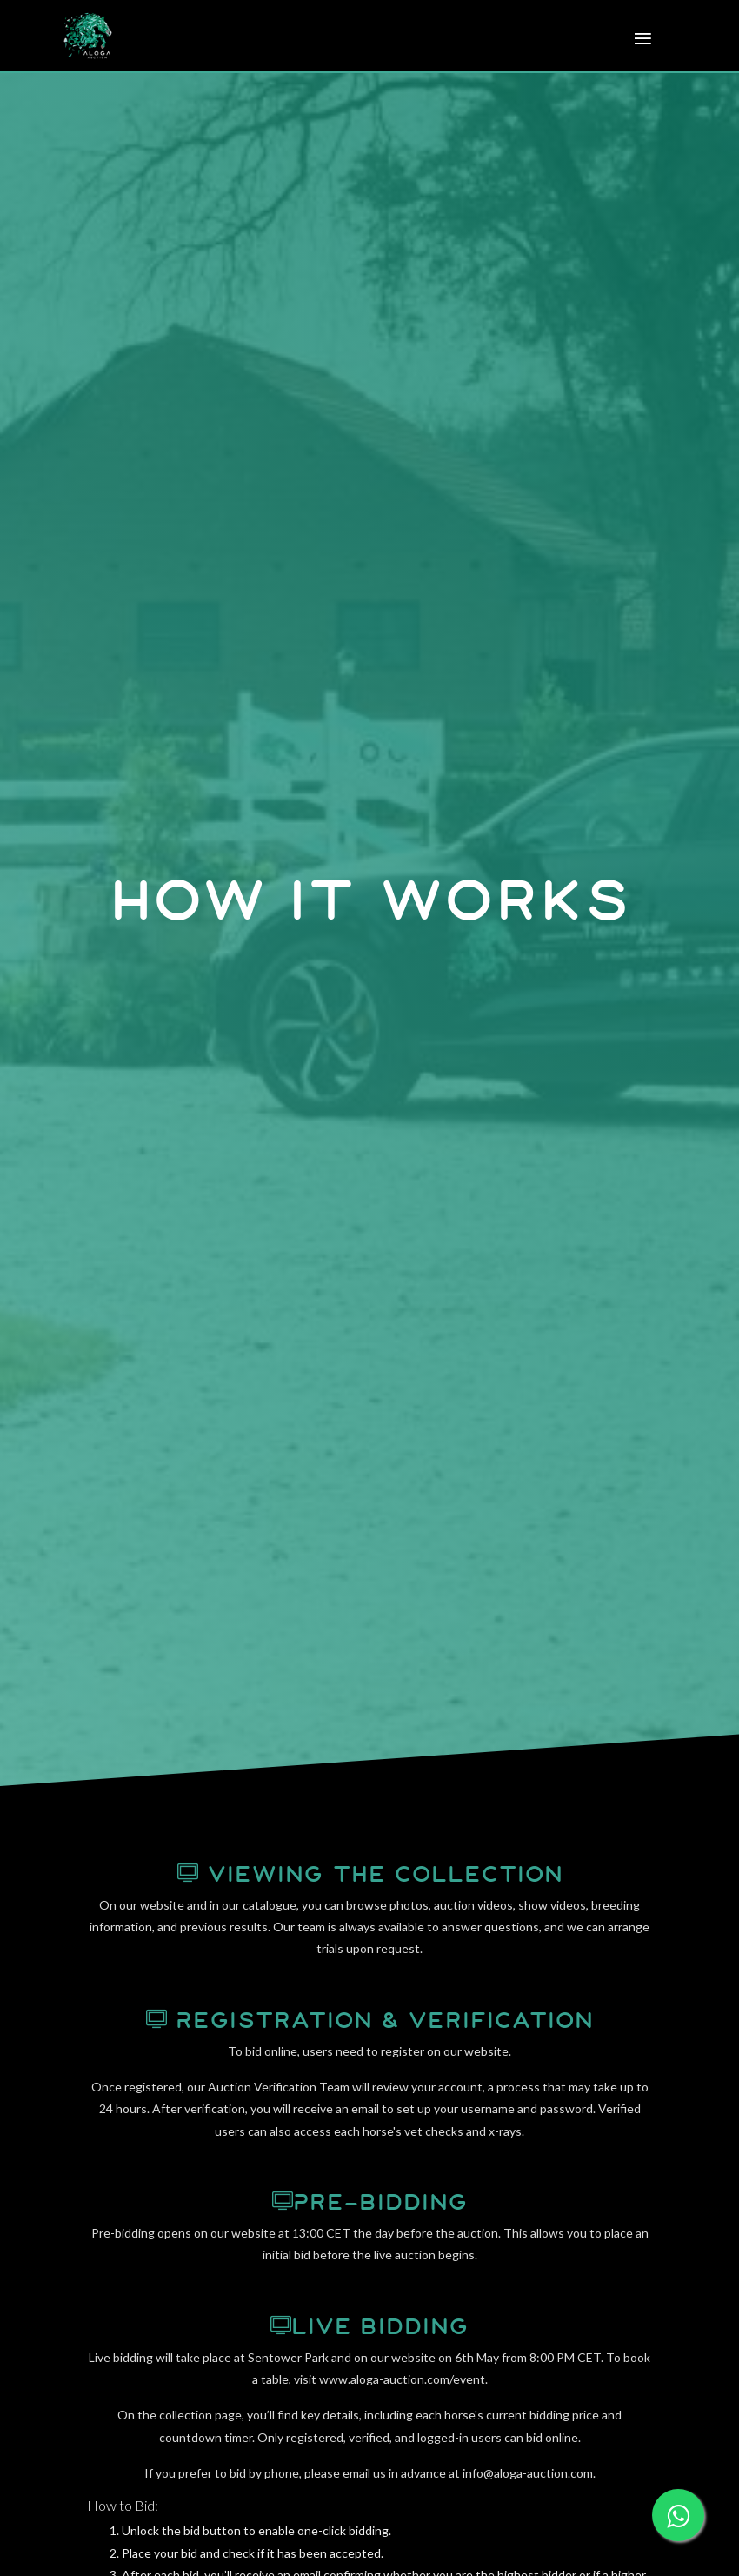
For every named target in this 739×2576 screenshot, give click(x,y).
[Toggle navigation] (637, 40)
